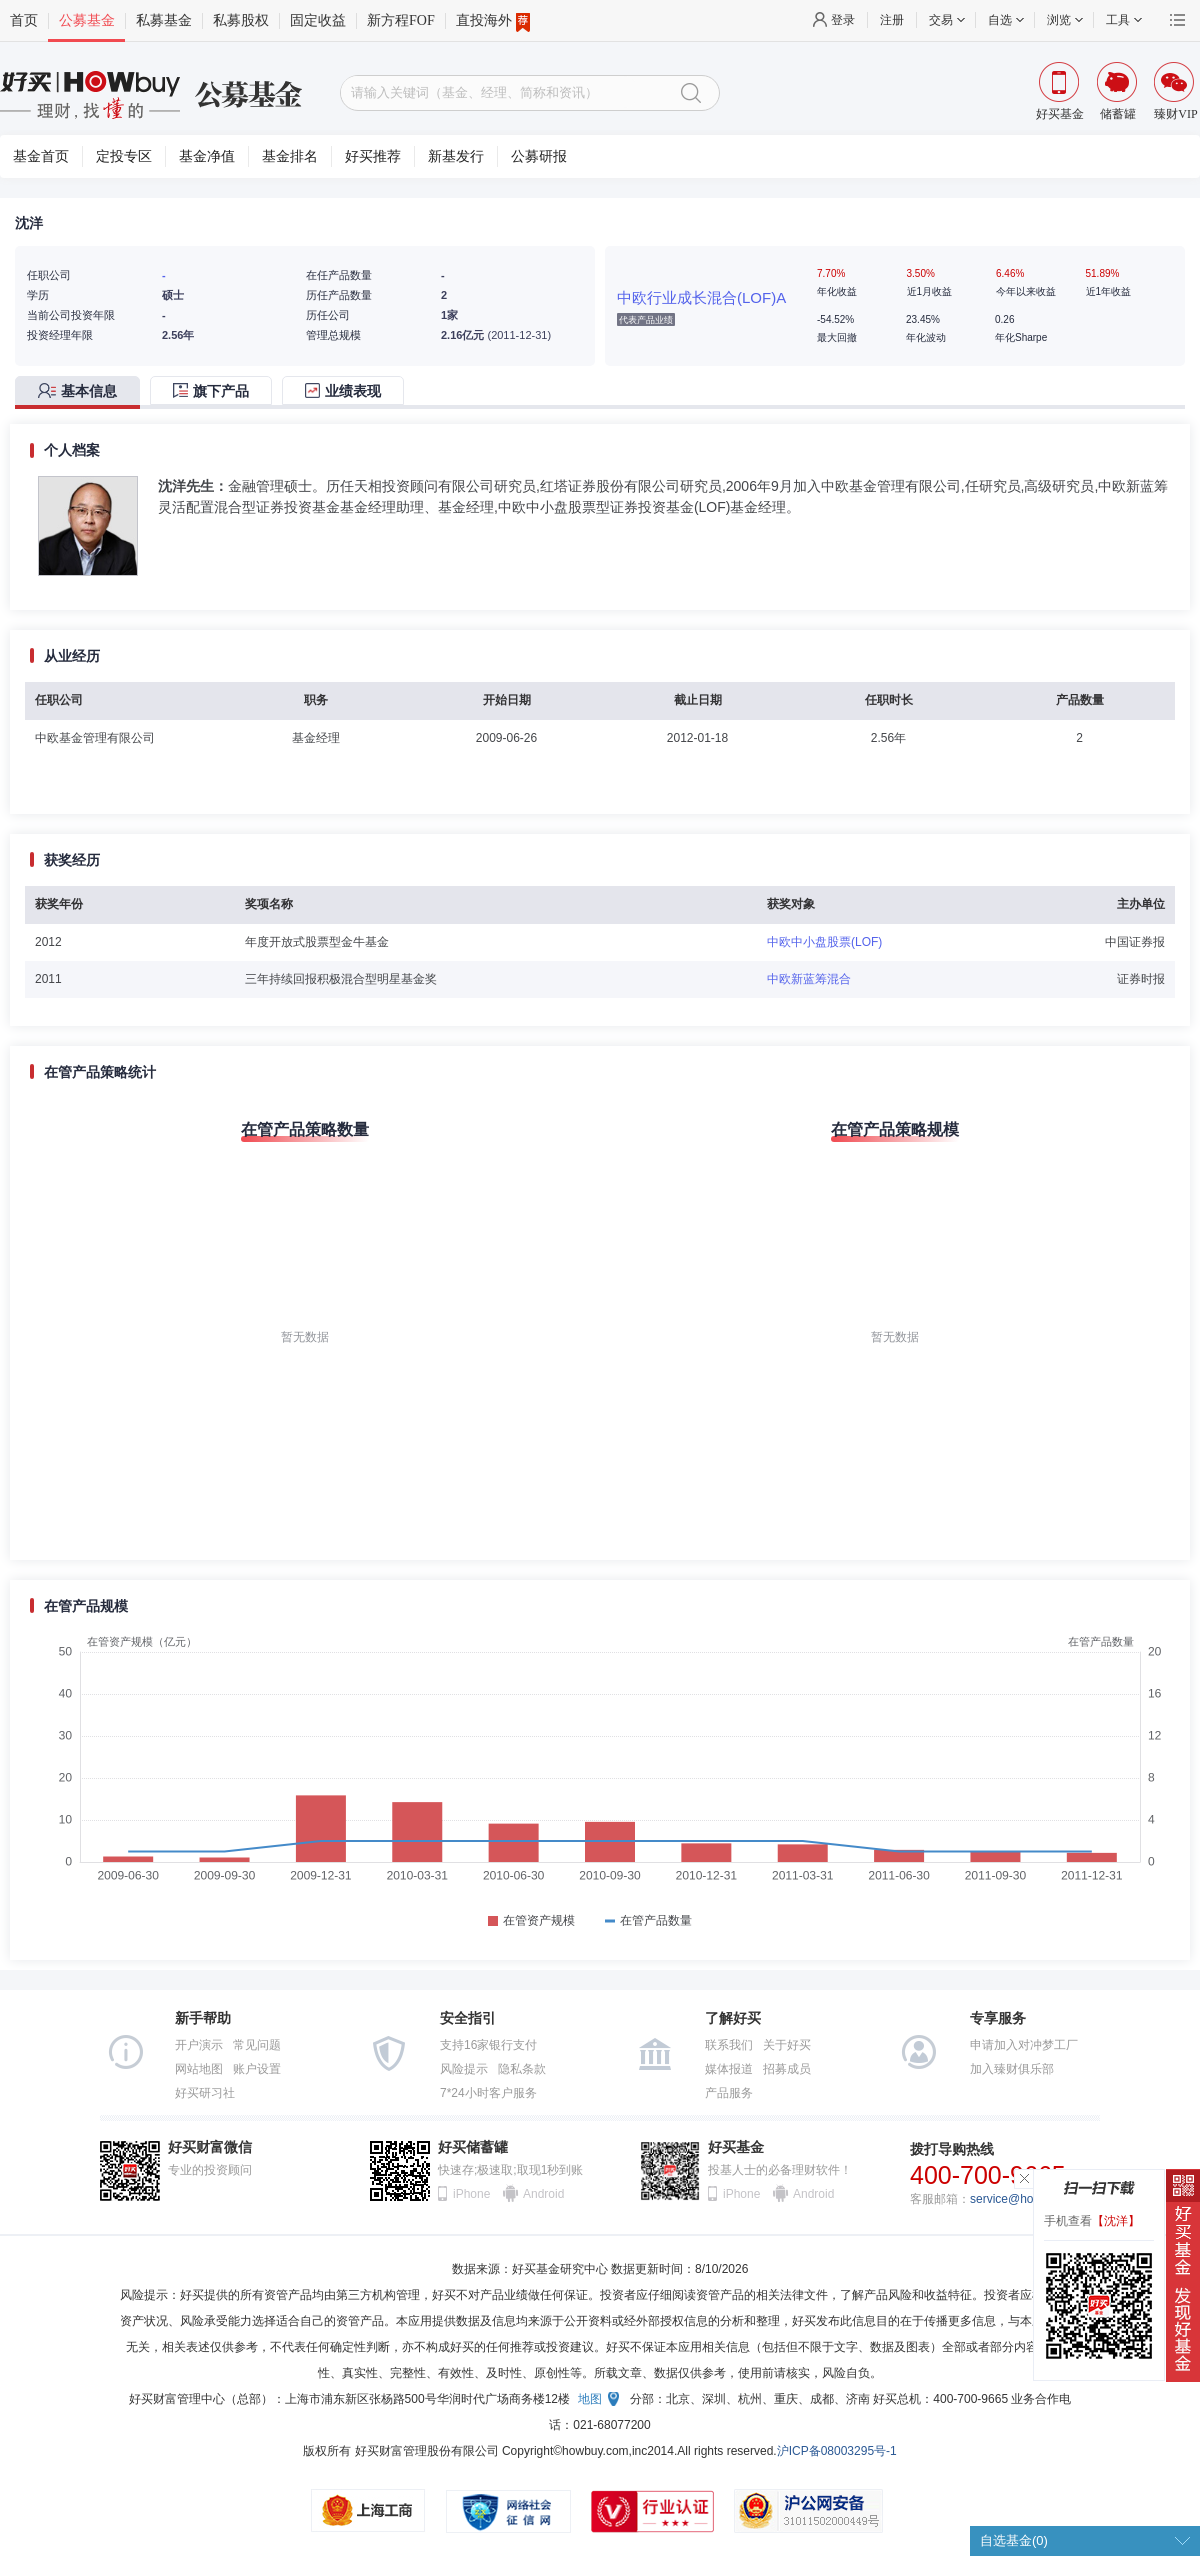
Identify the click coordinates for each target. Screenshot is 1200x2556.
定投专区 (124, 156)
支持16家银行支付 (488, 2045)
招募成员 (787, 2069)
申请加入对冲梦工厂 (1024, 2045)
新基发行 (456, 156)
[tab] (82, 392)
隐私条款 (522, 2069)
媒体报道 (729, 2069)
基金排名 (290, 156)
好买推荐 (373, 156)
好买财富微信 (210, 2147)
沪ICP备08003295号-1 (837, 2451)
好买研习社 (205, 2093)
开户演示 (199, 2045)
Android (543, 2194)
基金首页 (41, 156)
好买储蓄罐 (473, 2147)
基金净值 (207, 156)
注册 (892, 20)
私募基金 (164, 20)
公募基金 (87, 20)
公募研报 (539, 156)
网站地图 (199, 2069)
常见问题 (257, 2045)
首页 (24, 20)
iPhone (471, 2194)
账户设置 (257, 2069)
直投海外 (493, 21)
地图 (590, 2399)
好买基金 (736, 2147)
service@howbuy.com (1028, 2199)
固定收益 (318, 20)
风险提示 (464, 2069)
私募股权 (241, 20)
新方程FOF (401, 20)
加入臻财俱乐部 (1012, 2069)
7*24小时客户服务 (488, 2093)
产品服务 (729, 2093)
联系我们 (729, 2045)
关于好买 (787, 2045)
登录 (843, 20)
